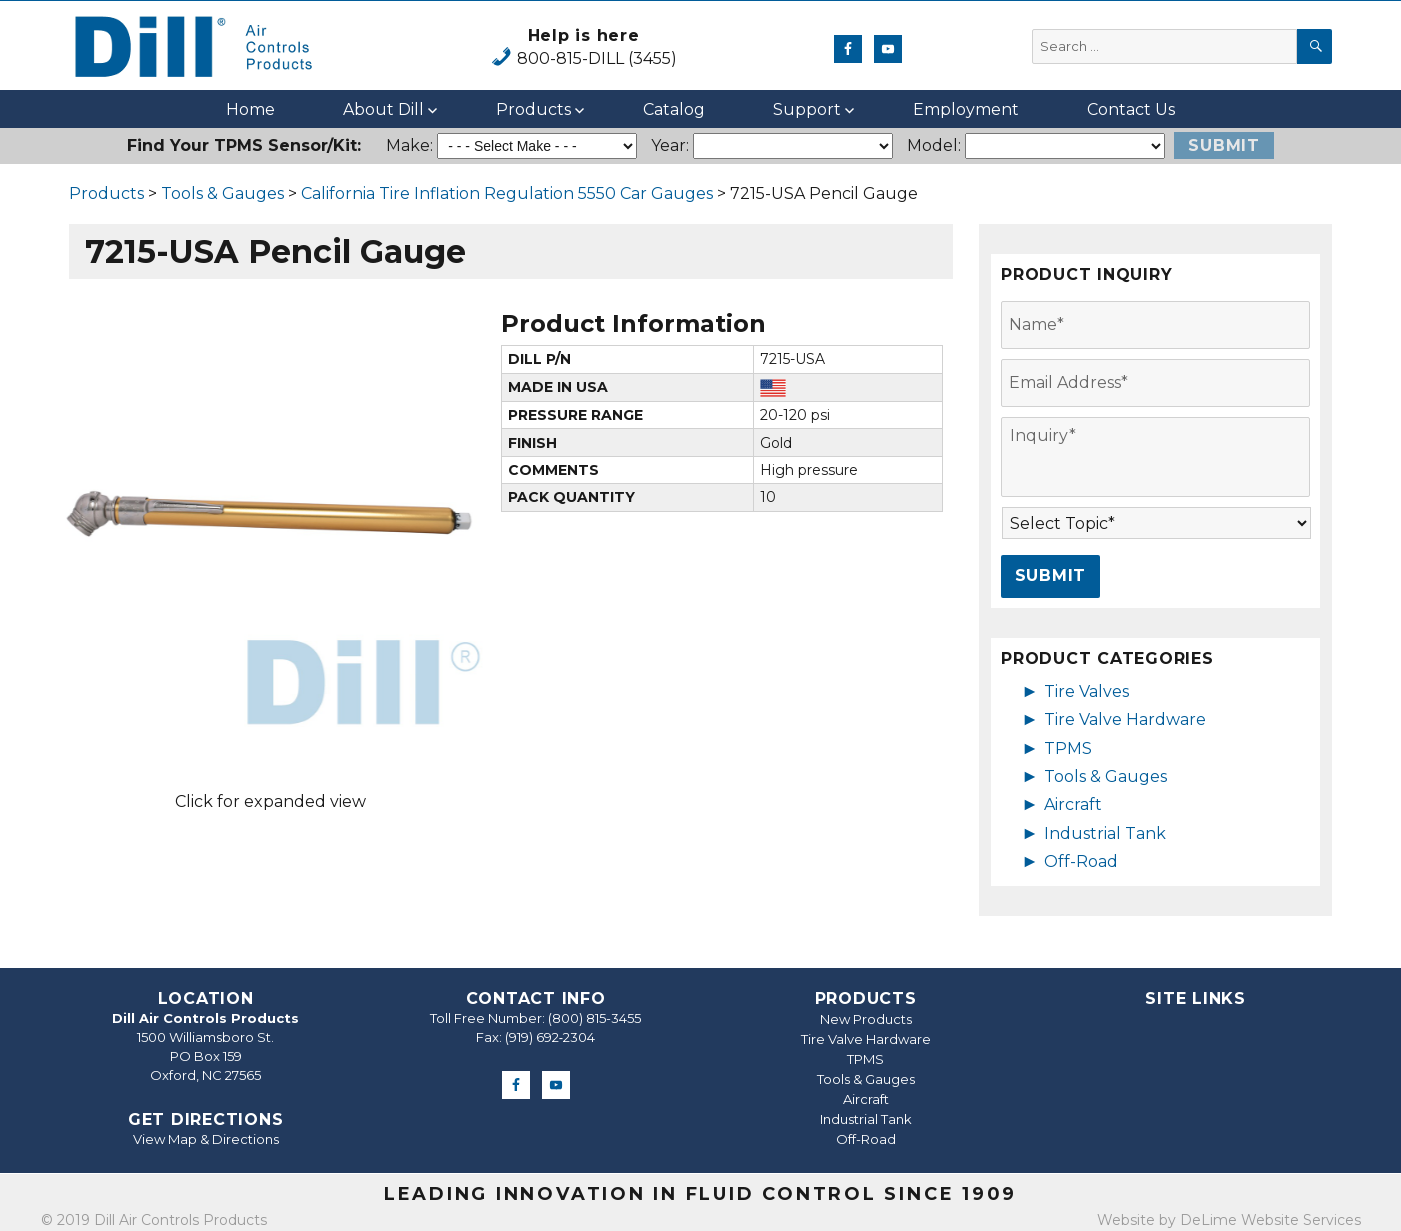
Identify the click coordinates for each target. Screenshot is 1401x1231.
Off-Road (1081, 861)
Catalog (674, 109)
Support (807, 109)
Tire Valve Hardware (1125, 719)
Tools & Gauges (222, 193)
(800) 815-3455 (594, 1018)
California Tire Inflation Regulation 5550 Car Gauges (507, 193)
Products (533, 109)
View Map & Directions (206, 1139)
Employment (966, 109)
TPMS (1068, 748)
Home (250, 109)
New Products (866, 1019)
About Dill (383, 109)
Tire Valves (1086, 691)
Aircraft (1073, 804)
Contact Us (1131, 109)
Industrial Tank (1105, 833)
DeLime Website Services (1270, 1220)
